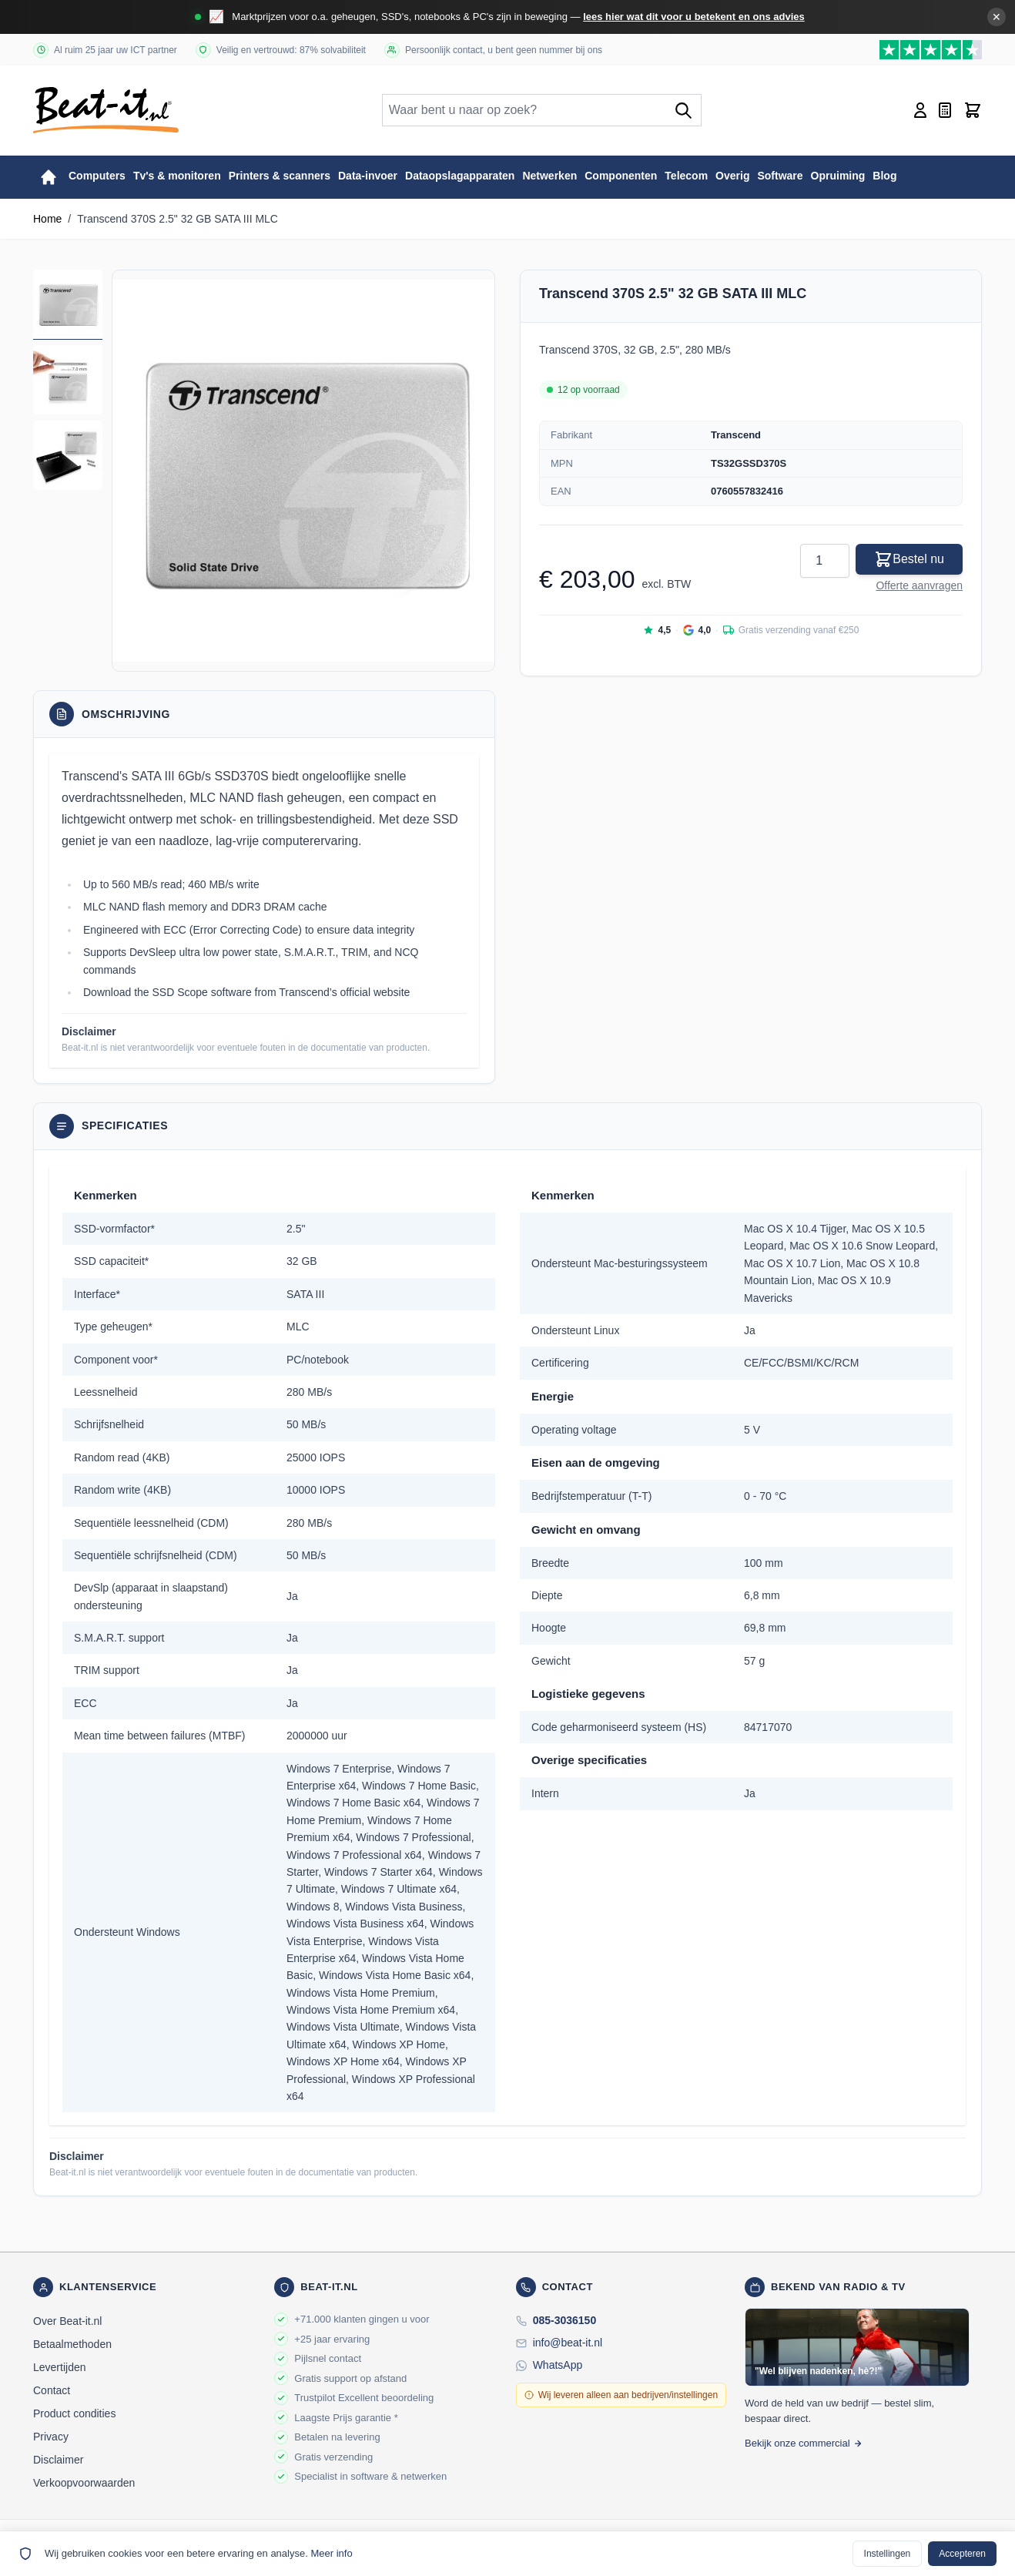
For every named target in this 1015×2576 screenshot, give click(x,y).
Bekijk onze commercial (804, 2443)
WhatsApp (558, 2365)
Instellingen (887, 2553)
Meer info (331, 2553)
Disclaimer (58, 2460)
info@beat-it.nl (567, 2342)
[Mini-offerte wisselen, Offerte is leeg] (945, 110)
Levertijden (59, 2367)
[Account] (920, 110)
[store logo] (106, 110)
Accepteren (962, 2553)
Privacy (51, 2436)
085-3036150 (565, 2320)
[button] (303, 471)
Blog (884, 175)
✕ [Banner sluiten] (996, 17)
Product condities (74, 2413)
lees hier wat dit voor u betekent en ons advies (694, 16)
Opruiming (838, 175)
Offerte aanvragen (919, 585)
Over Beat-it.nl (67, 2321)
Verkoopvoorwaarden (84, 2483)
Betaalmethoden (72, 2344)
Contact (51, 2390)
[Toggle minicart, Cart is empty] (972, 110)
